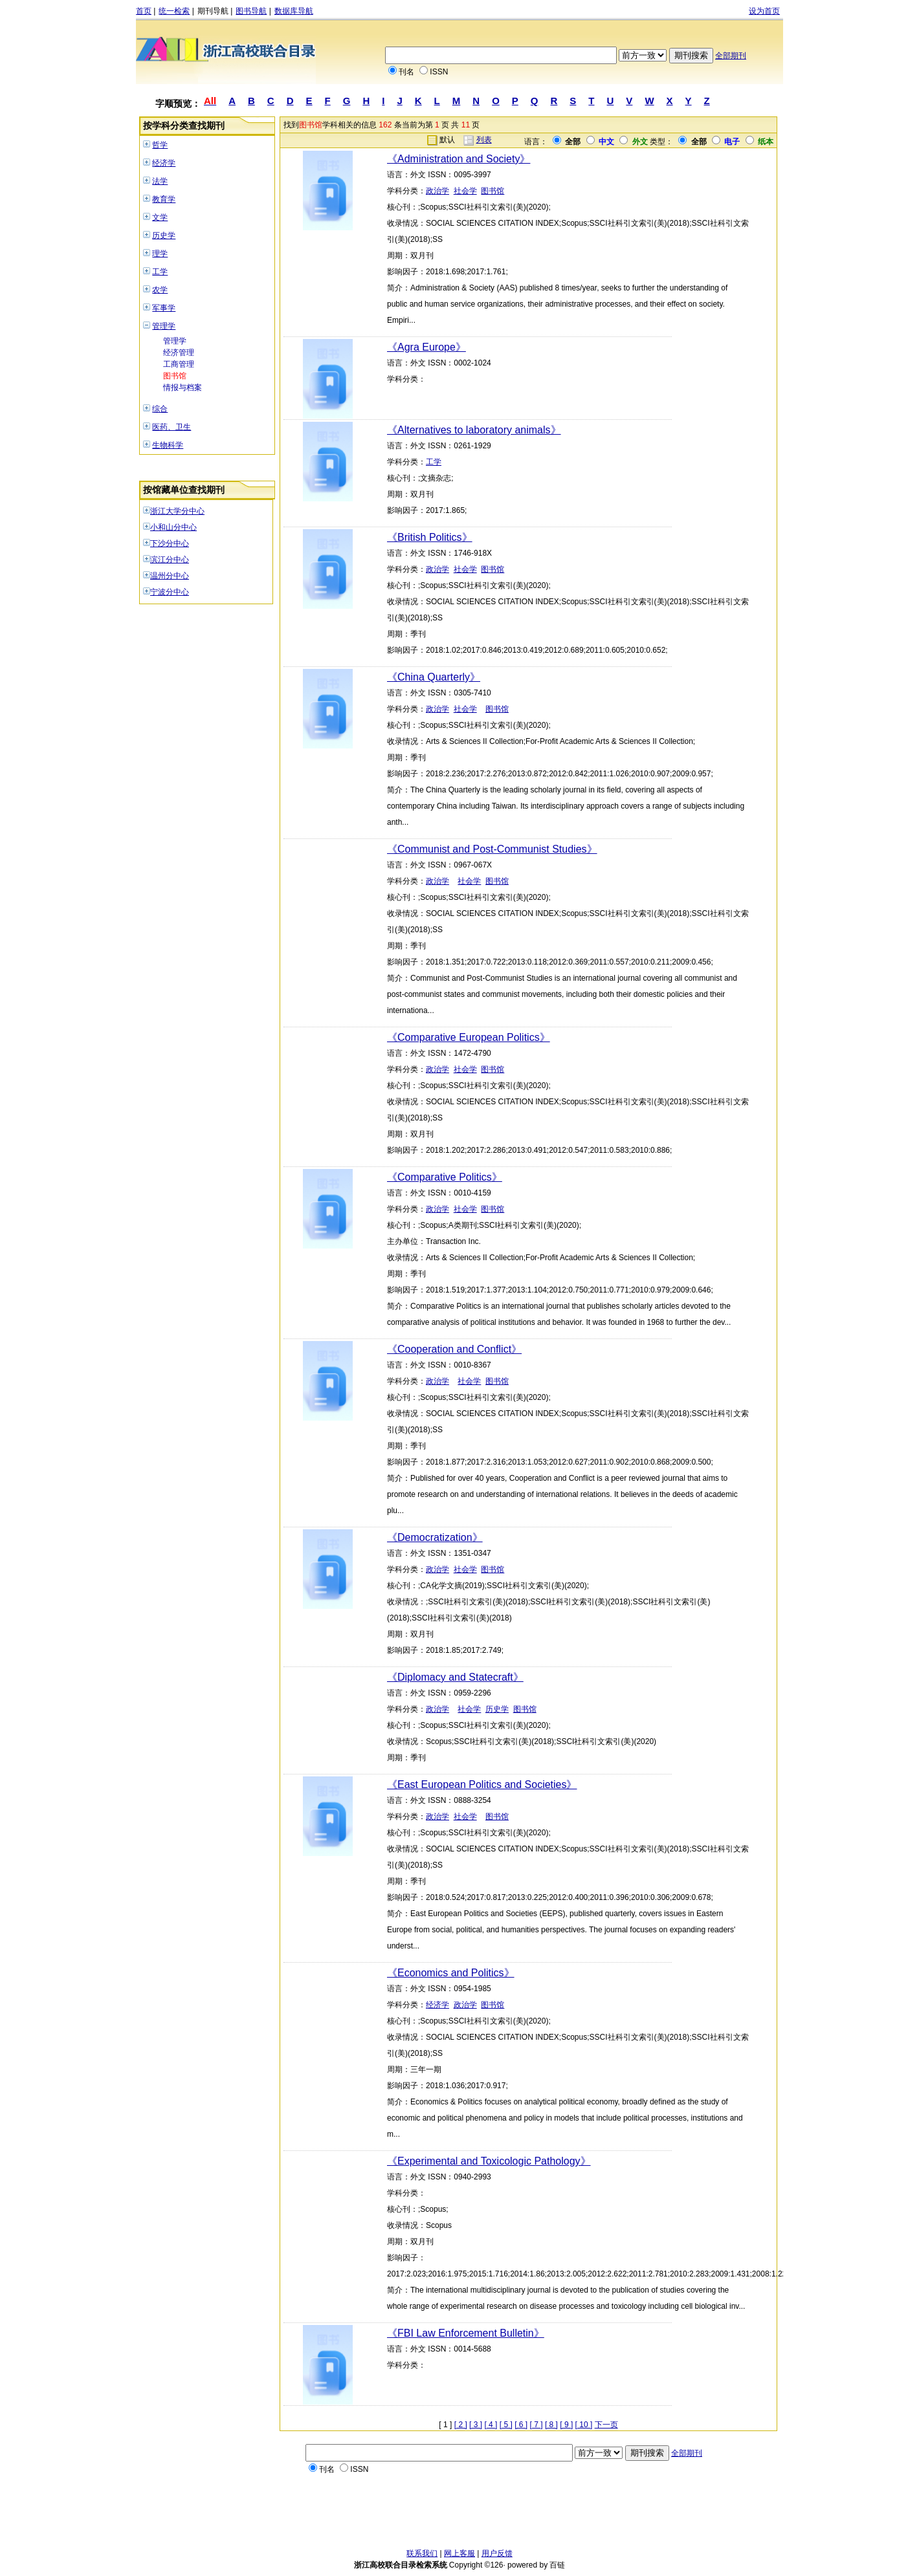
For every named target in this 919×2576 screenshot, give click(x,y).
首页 (143, 11)
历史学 (163, 235)
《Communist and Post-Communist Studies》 (492, 849)
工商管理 (178, 364)
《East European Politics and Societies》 (482, 1784)
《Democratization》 (435, 1537)
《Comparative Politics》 (444, 1177)
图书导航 (251, 11)
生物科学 (167, 445)
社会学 (465, 190)
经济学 (163, 163)
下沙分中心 (169, 543)
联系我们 (421, 2553)
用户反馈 (497, 2553)
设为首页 (764, 11)
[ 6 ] (521, 2424)
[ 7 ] (536, 2424)
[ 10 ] (584, 2424)
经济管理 (178, 352)
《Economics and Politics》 (451, 1972)
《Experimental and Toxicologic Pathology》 (489, 2161)
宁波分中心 (169, 591)
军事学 (163, 307)
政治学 (437, 190)
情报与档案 (182, 387)
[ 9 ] (566, 2424)
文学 (160, 217)
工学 (160, 271)
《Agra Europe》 (426, 347)
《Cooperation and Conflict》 (454, 1349)
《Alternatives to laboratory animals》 (474, 429)
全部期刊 (730, 55)
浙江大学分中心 (177, 511)
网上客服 (459, 2553)
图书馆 (174, 375)
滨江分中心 (169, 559)
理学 (160, 253)
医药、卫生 (171, 426)
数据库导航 (293, 11)
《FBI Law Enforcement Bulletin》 (465, 2333)
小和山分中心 (173, 527)
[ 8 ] (551, 2424)
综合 (160, 408)
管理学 (163, 326)
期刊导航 (212, 11)
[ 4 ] (490, 2424)
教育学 (163, 199)
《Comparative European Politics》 (468, 1037)
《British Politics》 (429, 537)
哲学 (160, 144)
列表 (484, 139)
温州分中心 (169, 575)
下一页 (606, 2424)
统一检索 (174, 11)
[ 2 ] (460, 2424)
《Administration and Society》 (458, 158)
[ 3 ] (475, 2424)
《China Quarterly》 (433, 676)
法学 (160, 181)
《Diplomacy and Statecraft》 (455, 1677)
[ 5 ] (506, 2424)
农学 (160, 289)
